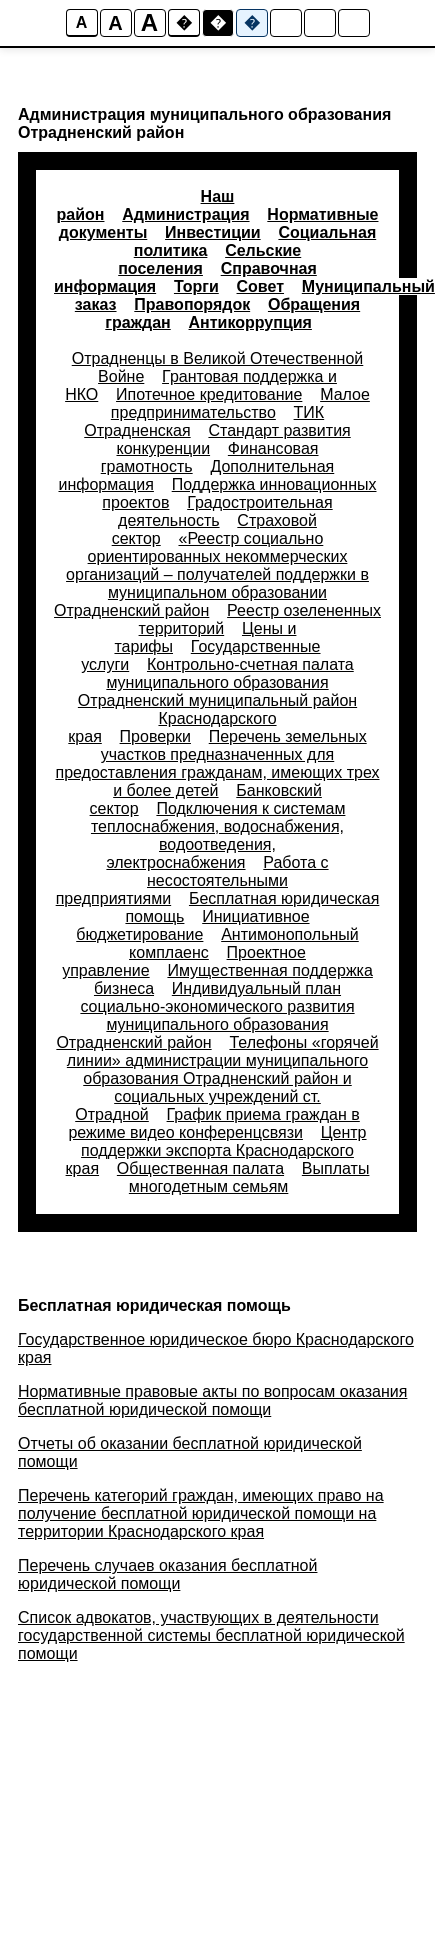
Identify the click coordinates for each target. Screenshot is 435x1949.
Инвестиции (213, 232)
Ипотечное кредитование (209, 394)
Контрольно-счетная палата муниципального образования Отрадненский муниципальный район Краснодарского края (212, 700)
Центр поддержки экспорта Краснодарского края (216, 1150)
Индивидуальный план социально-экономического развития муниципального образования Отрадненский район (205, 1015)
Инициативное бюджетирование (192, 925)
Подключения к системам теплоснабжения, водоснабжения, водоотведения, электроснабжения (218, 835)
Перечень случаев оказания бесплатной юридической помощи (167, 1574)
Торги (196, 286)
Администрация (185, 214)
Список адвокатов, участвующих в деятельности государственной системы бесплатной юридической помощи (211, 1635)
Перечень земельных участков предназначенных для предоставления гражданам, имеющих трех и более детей (218, 763)
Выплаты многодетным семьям (249, 1177)
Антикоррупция (250, 322)
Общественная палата (200, 1168)
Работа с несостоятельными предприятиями (192, 880)
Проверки (155, 736)
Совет (260, 286)
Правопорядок (192, 304)
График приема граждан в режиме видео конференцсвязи (213, 1123)
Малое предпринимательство (240, 403)
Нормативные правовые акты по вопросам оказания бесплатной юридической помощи (212, 1400)
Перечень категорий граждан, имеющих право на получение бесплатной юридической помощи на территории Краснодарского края (201, 1513)
